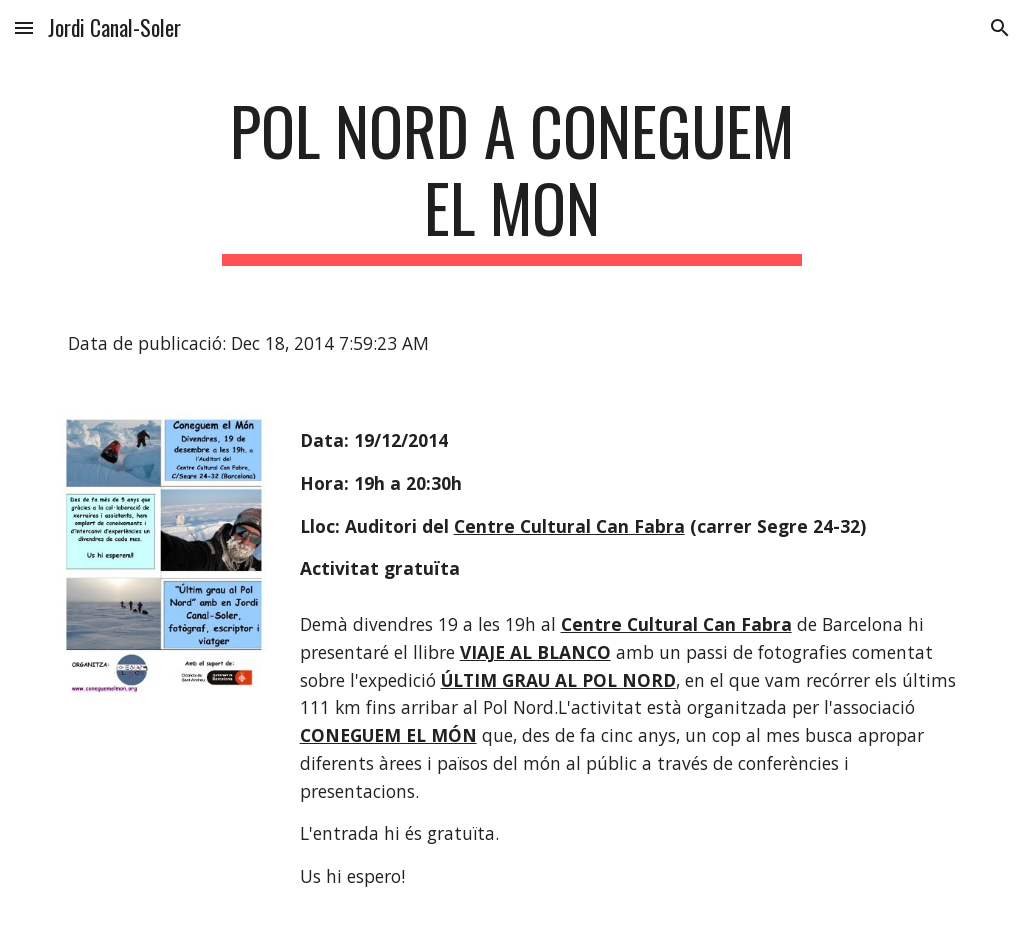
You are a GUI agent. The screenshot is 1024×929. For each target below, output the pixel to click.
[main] (511, 179)
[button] (24, 27)
